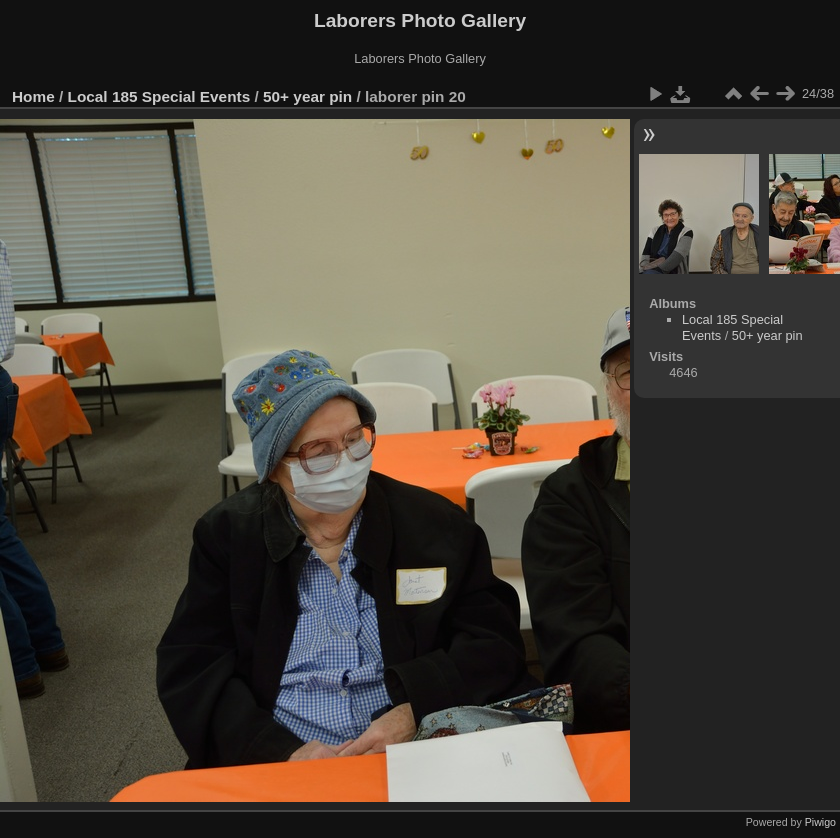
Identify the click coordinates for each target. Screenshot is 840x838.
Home (33, 96)
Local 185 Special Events (159, 96)
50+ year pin (307, 96)
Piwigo (820, 822)
